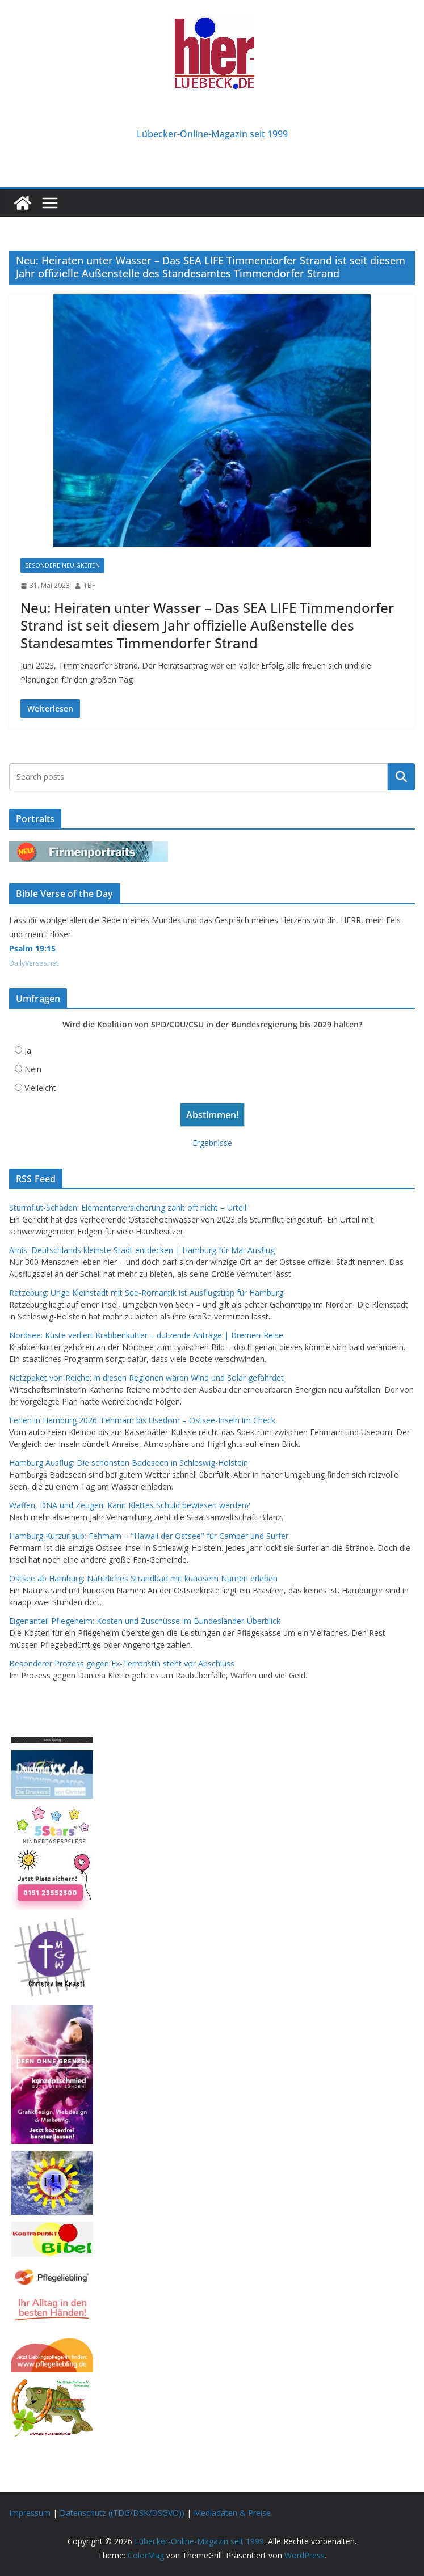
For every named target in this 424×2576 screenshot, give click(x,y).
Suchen (401, 777)
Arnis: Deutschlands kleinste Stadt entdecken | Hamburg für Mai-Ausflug (142, 1250)
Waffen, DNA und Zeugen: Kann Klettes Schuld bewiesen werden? (129, 1505)
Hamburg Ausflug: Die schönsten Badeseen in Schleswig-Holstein (128, 1462)
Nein (32, 1069)
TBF (89, 585)
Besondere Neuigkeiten (62, 565)
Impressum (30, 2512)
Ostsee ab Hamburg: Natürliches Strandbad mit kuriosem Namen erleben (143, 1578)
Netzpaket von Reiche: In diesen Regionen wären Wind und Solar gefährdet (146, 1377)
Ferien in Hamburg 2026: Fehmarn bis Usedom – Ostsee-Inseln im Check (142, 1420)
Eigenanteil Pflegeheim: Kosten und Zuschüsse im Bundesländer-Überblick (144, 1620)
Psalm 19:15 (32, 948)
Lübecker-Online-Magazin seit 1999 (212, 134)
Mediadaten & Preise (232, 2512)
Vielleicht (40, 1087)
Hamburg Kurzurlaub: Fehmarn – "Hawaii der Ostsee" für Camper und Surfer (148, 1535)
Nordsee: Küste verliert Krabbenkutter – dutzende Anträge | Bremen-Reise (146, 1335)
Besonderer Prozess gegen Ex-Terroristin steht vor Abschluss (121, 1663)
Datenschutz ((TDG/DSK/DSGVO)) (122, 2512)
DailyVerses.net (33, 963)
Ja (27, 1050)
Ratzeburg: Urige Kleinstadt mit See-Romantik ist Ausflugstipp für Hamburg (146, 1292)
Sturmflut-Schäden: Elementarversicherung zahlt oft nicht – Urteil (127, 1207)
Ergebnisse (212, 1142)
